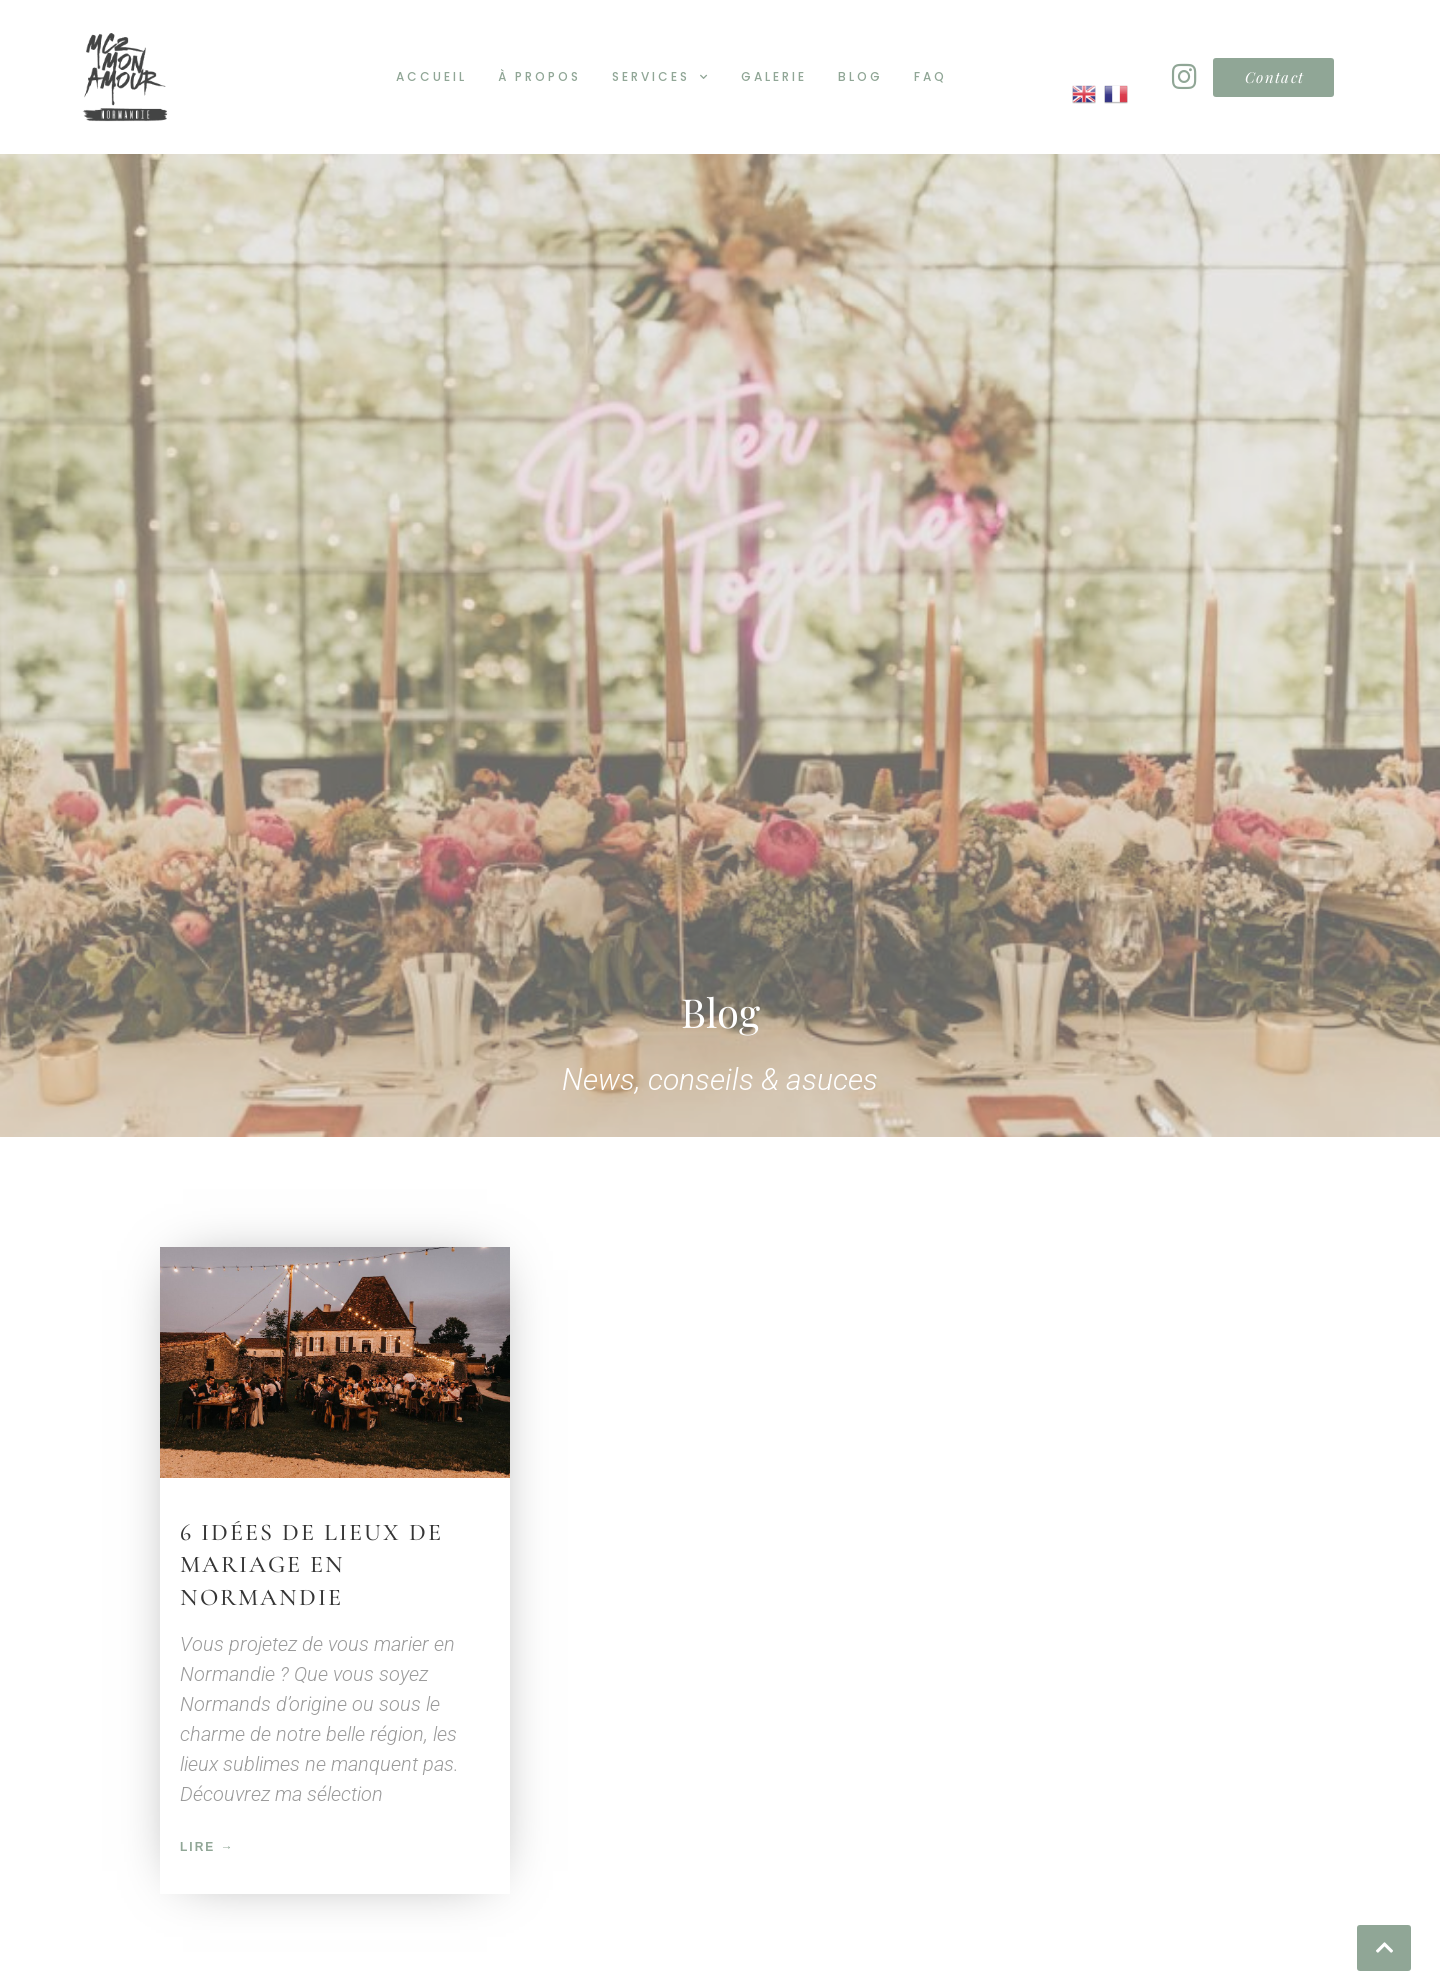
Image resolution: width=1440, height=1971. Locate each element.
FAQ (930, 76)
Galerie (774, 76)
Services (661, 77)
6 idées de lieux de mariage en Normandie (311, 1530)
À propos (539, 76)
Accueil (431, 76)
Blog (860, 76)
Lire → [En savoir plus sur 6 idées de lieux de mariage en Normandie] (207, 1813)
